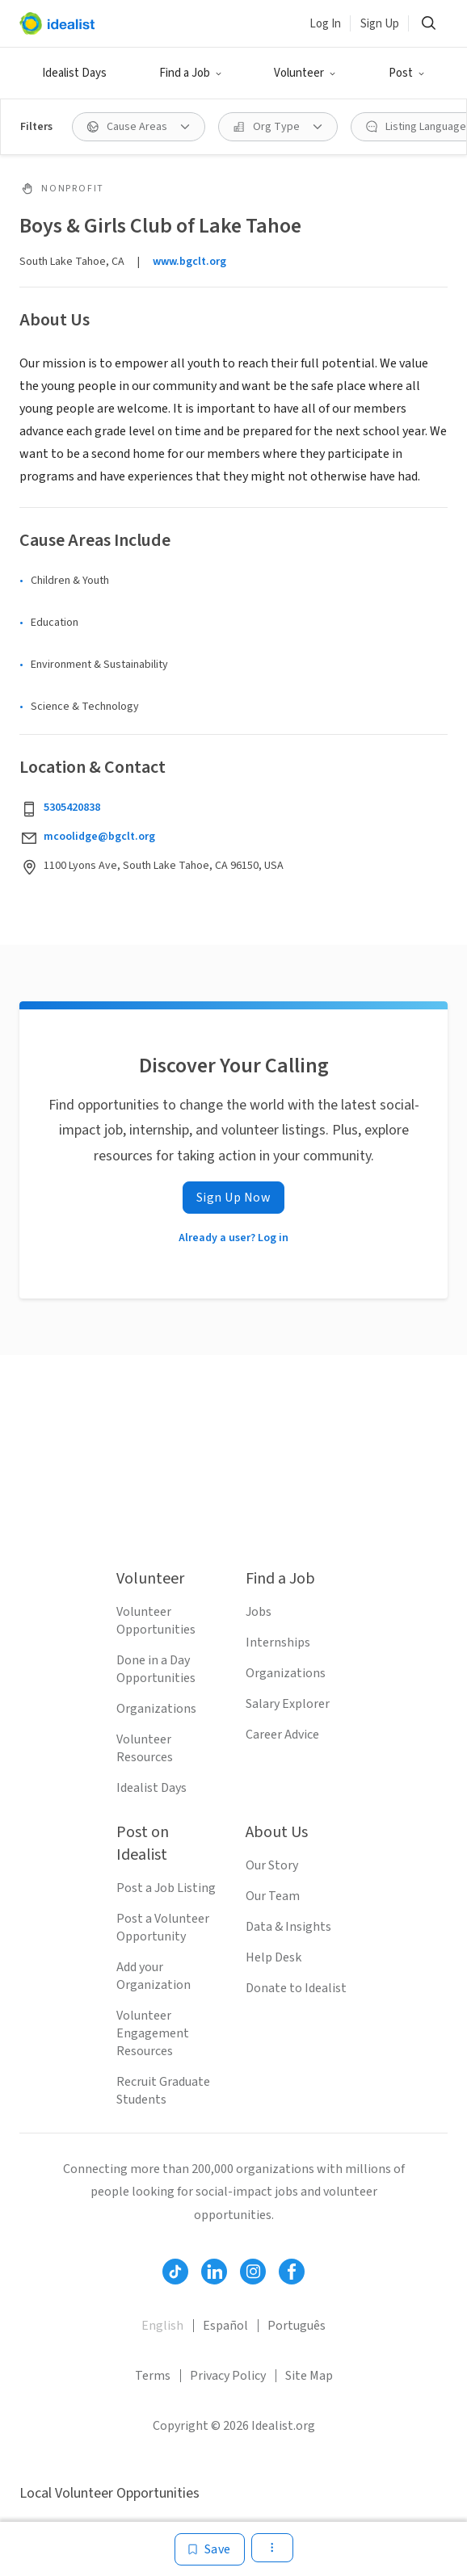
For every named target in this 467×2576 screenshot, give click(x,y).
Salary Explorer (288, 1704)
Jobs (258, 1612)
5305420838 (72, 807)
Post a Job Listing (166, 1888)
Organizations (156, 1709)
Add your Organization (153, 1976)
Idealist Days (74, 73)
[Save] (210, 2549)
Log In (325, 23)
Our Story (272, 1865)
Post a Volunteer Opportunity (162, 1927)
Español (225, 2326)
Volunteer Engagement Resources (152, 2033)
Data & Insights (288, 1927)
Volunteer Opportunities (156, 1620)
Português (296, 2326)
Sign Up (379, 23)
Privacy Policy (228, 2376)
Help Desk (273, 1957)
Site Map (309, 2376)
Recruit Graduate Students (163, 2090)
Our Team (273, 1896)
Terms (152, 2376)
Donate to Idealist (296, 1988)
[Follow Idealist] (175, 2271)
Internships (278, 1642)
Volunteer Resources (144, 1748)
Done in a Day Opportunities (156, 1669)
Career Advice (282, 1734)
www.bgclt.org (189, 261)
